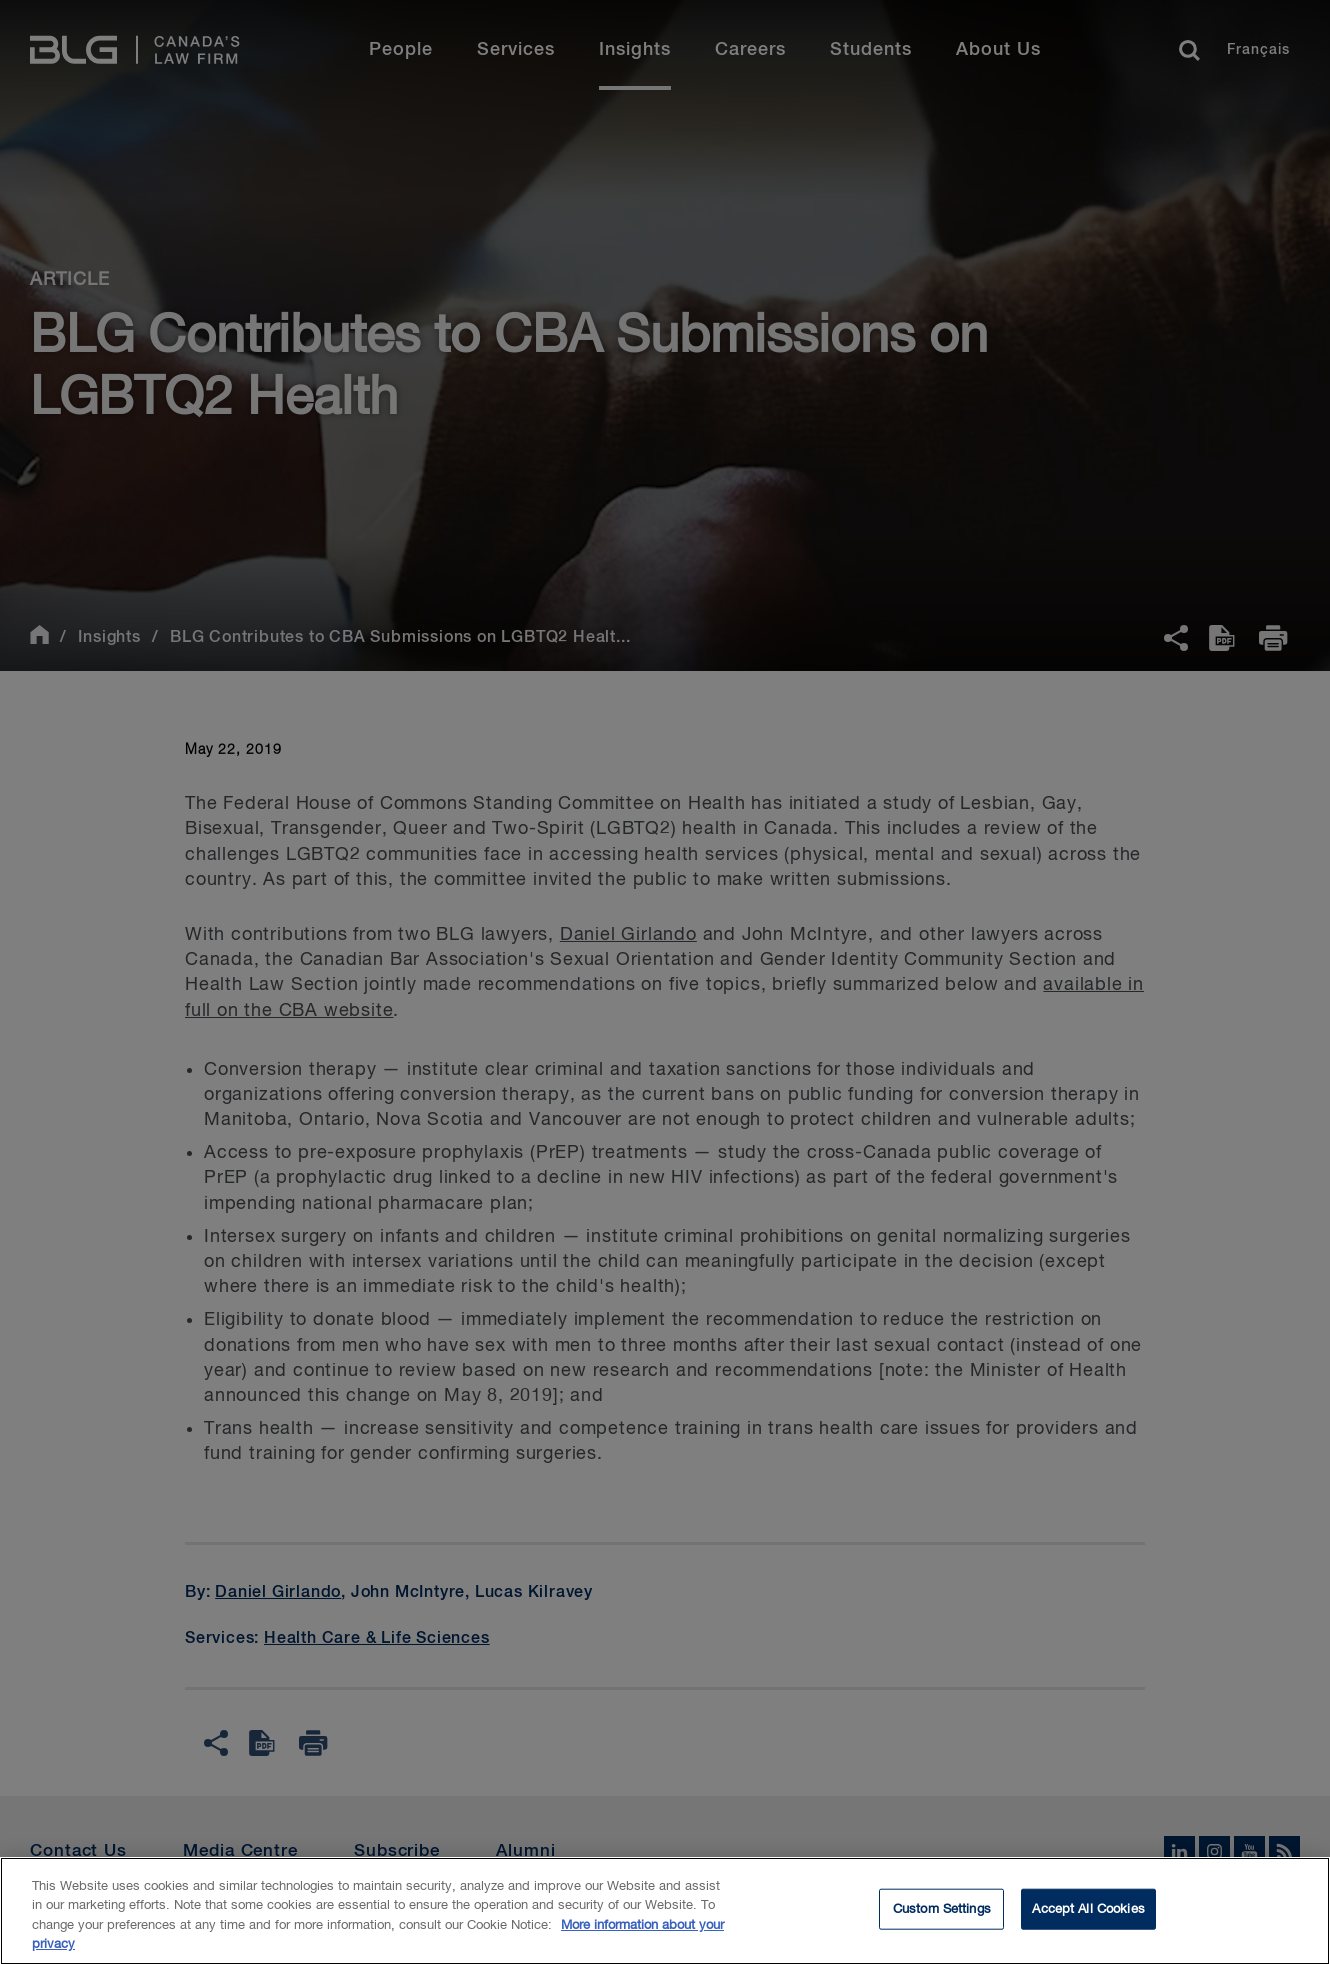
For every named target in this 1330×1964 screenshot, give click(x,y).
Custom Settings (942, 1918)
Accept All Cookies (1088, 1918)
